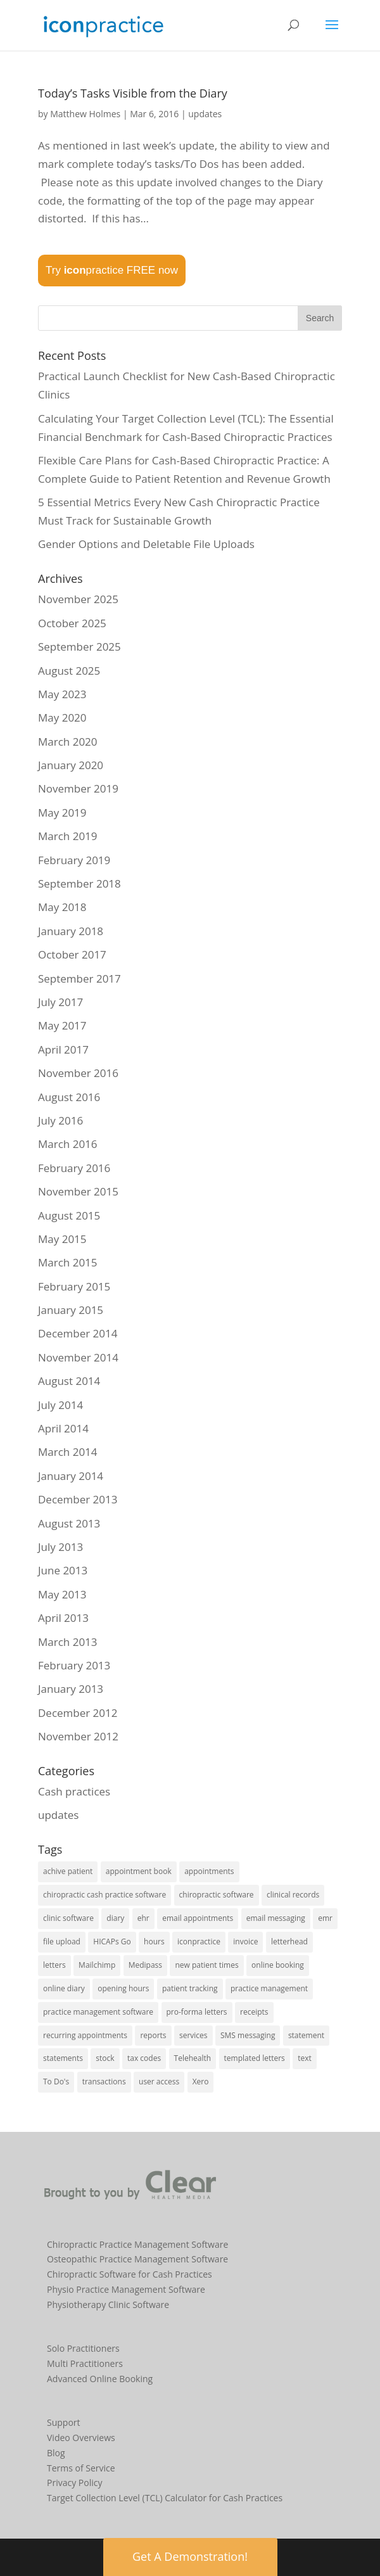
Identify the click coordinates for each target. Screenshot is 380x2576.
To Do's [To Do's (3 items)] (56, 2081)
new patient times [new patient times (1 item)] (206, 1965)
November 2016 (78, 1073)
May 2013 (62, 1594)
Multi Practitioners (85, 2363)
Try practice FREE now (112, 270)
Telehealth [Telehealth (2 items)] (193, 2058)
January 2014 (70, 1476)
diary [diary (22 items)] (115, 1918)
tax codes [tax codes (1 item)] (144, 2058)
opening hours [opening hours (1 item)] (123, 1988)
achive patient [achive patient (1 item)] (67, 1871)
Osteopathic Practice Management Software (137, 2259)
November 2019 (78, 788)
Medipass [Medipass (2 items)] (145, 1965)
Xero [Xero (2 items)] (201, 2081)
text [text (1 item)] (305, 2058)
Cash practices (74, 1791)
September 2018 (79, 883)
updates (205, 114)
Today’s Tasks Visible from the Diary (132, 93)
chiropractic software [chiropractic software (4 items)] (216, 1894)
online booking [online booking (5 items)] (277, 1965)
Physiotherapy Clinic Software (108, 2305)
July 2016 (60, 1120)
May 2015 (62, 1239)
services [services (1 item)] (193, 2035)
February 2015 (74, 1286)
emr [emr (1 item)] (325, 1918)
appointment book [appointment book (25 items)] (139, 1871)
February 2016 (74, 1168)
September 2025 (79, 646)
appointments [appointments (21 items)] (209, 1871)
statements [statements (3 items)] (63, 2058)
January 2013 (70, 1688)
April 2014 (63, 1428)
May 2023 (62, 694)
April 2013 (63, 1617)
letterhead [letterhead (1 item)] (289, 1941)
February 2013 (74, 1665)
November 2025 (78, 599)
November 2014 (78, 1357)
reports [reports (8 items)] (153, 2035)
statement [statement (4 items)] (306, 2035)
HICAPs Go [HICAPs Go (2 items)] (111, 1941)
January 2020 (70, 765)
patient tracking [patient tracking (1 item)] (190, 1988)
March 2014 (68, 1451)
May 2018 (62, 907)
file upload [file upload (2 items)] (61, 1941)
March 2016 (68, 1144)
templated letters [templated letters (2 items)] (254, 2058)
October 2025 (72, 623)
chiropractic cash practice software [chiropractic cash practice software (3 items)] (104, 1894)
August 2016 (69, 1097)
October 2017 (72, 954)
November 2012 (78, 1736)
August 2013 (69, 1523)
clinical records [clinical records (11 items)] (293, 1894)
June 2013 (62, 1570)
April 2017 (63, 1049)
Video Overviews (81, 2438)
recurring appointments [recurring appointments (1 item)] (85, 2035)
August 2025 (69, 670)
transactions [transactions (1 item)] (104, 2081)
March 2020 (68, 741)
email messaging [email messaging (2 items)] (275, 1918)
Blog (56, 2453)
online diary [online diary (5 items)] (64, 1988)
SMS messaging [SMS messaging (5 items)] (247, 2035)
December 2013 (78, 1499)
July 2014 (60, 1405)
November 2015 (78, 1191)
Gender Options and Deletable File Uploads (146, 544)
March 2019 (68, 836)
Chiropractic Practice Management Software (137, 2244)
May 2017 (62, 1025)
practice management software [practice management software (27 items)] (98, 2011)
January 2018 (70, 931)
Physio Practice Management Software (126, 2289)
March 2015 (68, 1262)
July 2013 (60, 1547)
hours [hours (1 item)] (154, 1941)
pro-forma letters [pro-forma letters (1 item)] (197, 2011)
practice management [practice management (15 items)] (269, 1988)
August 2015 (69, 1215)
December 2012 (78, 1713)
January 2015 (70, 1310)
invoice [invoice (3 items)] (245, 1941)
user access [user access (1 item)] (159, 2081)
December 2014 (78, 1333)
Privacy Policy (74, 2483)
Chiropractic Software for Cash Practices (129, 2274)
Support (63, 2422)
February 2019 (74, 860)
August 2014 (69, 1381)
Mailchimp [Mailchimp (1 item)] (97, 1965)
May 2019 (62, 812)
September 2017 (79, 978)
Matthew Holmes (85, 114)
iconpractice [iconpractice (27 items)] (198, 1941)
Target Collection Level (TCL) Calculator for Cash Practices (164, 2498)
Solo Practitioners (83, 2348)
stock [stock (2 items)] (105, 2058)
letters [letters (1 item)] (54, 1965)
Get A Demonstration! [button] (190, 2556)
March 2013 (68, 1642)
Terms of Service (81, 2468)
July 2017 (60, 1002)
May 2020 (62, 717)
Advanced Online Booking (100, 2379)
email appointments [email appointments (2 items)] (197, 1918)
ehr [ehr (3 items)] (143, 1918)
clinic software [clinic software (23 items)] (68, 1918)
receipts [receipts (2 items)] (254, 2011)
